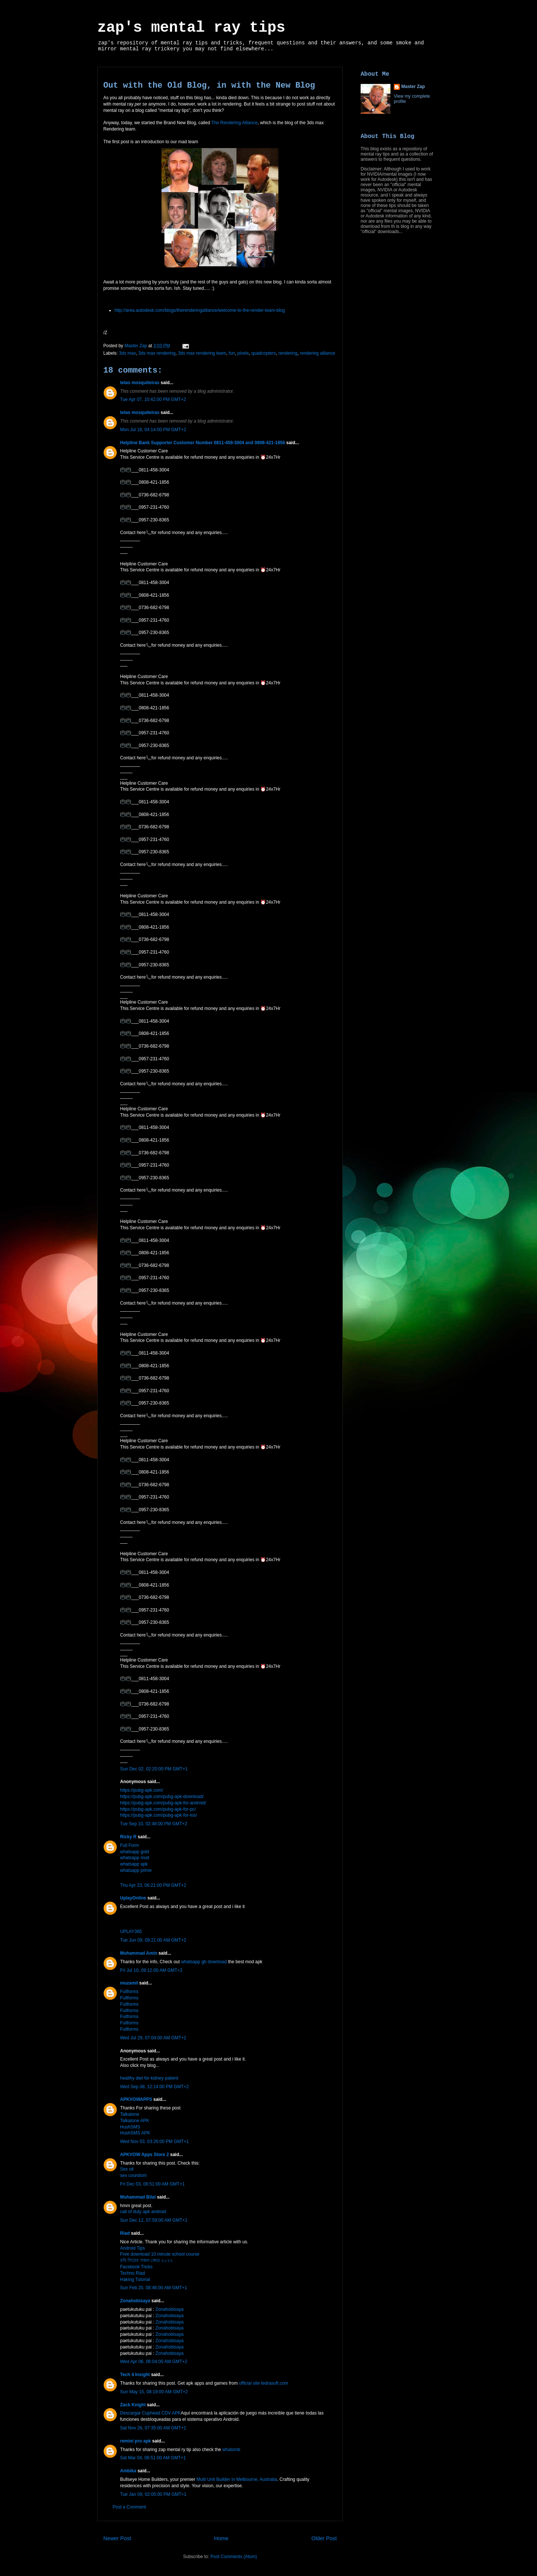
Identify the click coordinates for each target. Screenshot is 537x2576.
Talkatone (129, 2114)
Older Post (324, 2538)
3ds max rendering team (202, 353)
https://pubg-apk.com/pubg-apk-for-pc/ (158, 1809)
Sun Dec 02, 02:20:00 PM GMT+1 (154, 1769)
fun (232, 353)
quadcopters (263, 353)
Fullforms (129, 1991)
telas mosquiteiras (139, 382)
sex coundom (133, 2175)
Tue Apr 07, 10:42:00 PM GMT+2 (153, 399)
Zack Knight (133, 2404)
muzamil (129, 1983)
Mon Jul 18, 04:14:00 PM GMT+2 (153, 429)
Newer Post (117, 2538)
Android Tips (132, 2248)
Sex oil (127, 2169)
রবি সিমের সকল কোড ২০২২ (146, 2260)
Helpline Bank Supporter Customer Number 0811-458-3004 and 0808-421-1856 (202, 442)
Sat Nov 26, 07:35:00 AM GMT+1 (153, 2428)
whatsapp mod (134, 1857)
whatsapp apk (134, 1864)
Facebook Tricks (136, 2266)
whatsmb (231, 2449)
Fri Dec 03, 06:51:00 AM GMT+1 (152, 2184)
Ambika (128, 2470)
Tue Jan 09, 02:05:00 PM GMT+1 (153, 2494)
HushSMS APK (135, 2133)
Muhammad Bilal (138, 2197)
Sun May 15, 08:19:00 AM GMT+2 (154, 2391)
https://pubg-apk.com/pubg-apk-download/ (162, 1796)
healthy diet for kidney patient (149, 2078)
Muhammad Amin (138, 1953)
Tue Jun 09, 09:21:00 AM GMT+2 (153, 1940)
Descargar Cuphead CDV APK (150, 2413)
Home (221, 2538)
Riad (125, 2233)
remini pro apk (135, 2441)
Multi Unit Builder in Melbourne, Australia (237, 2479)
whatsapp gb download (204, 1961)
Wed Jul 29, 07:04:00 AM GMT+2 (153, 2037)
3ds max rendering (156, 353)
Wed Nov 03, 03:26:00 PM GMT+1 (154, 2141)
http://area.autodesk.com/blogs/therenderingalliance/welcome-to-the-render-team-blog (199, 310)
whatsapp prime (136, 1870)
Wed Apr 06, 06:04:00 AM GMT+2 (153, 2361)
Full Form (129, 1845)
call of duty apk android (143, 2211)
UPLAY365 (131, 1931)
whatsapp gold (134, 1851)
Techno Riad (132, 2273)
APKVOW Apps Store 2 (144, 2154)
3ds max (127, 353)
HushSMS (130, 2127)
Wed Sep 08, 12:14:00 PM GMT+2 (154, 2086)
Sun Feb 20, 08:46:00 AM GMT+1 (153, 2287)
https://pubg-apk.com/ (141, 1790)
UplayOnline (133, 1898)
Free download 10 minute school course (160, 2254)
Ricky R (128, 1836)
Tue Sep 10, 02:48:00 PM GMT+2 (153, 1823)
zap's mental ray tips (191, 27)
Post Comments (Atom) (233, 2556)
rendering (288, 353)
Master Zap (413, 86)
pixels (243, 353)
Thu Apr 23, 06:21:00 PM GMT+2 (153, 1885)
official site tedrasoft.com (263, 2383)
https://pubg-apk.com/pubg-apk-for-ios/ (158, 1815)
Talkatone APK (134, 2120)
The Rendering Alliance (234, 122)
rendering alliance (317, 353)
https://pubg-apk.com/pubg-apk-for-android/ (163, 1802)
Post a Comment (129, 2507)
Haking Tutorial (135, 2279)
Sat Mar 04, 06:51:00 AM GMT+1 (153, 2457)
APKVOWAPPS (136, 2099)
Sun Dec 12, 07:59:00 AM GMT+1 (153, 2220)
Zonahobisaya (135, 2300)
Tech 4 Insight (135, 2374)
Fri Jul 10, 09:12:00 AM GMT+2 (151, 1970)
